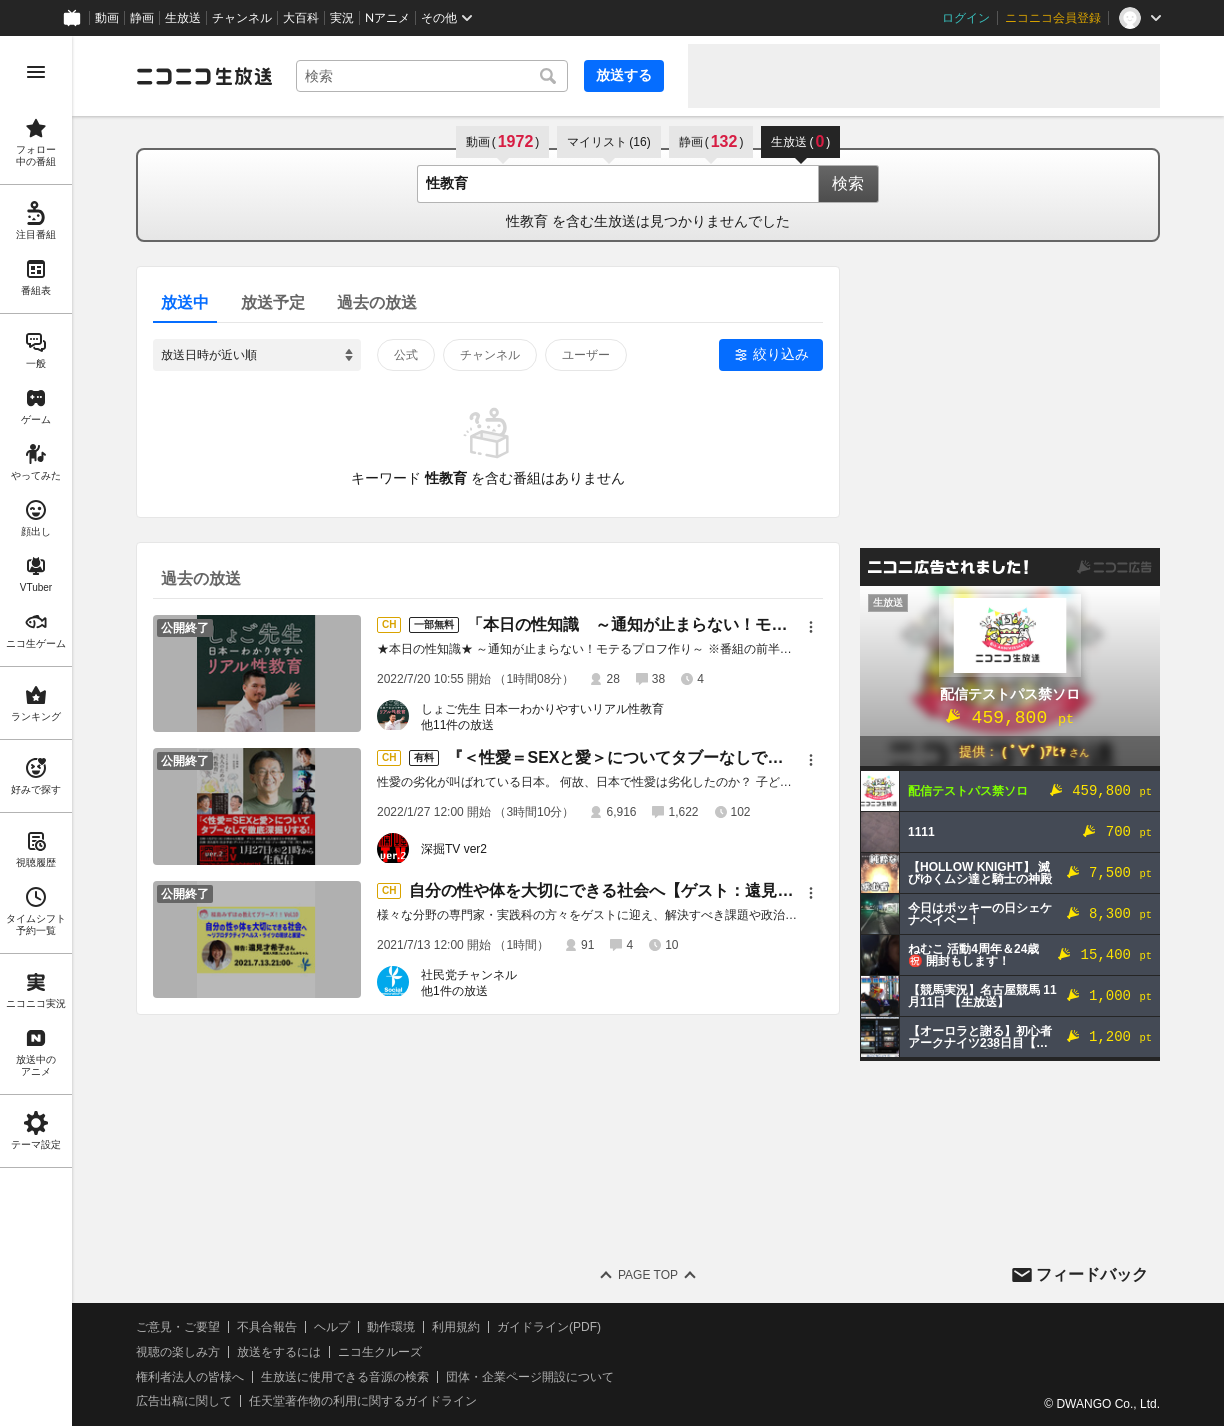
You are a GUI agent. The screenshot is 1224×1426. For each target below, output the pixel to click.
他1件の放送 (454, 991)
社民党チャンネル (469, 975)
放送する (624, 75)
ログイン (966, 18)
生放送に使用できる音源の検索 (345, 1377)
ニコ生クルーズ (380, 1352)
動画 (107, 18)
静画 (142, 18)
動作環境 (391, 1327)
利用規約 (456, 1327)
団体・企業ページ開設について (530, 1377)
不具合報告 (267, 1327)
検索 (848, 183)
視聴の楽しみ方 (178, 1352)
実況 (342, 18)
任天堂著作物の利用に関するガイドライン (363, 1401)
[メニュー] (811, 627)
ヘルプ (332, 1327)
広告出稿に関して (184, 1401)
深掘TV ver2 (454, 849)
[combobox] (432, 76)
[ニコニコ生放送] (204, 76)
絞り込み (781, 354)
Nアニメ (387, 18)
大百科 (301, 18)
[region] (36, 731)
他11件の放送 (457, 725)
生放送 (183, 18)
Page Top (648, 1275)
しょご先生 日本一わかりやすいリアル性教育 (542, 709)
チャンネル (242, 18)
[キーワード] (432, 76)
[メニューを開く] (36, 72)
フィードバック (1092, 1274)
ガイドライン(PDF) (549, 1327)
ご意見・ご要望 (178, 1327)
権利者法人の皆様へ (190, 1377)
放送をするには (279, 1352)
